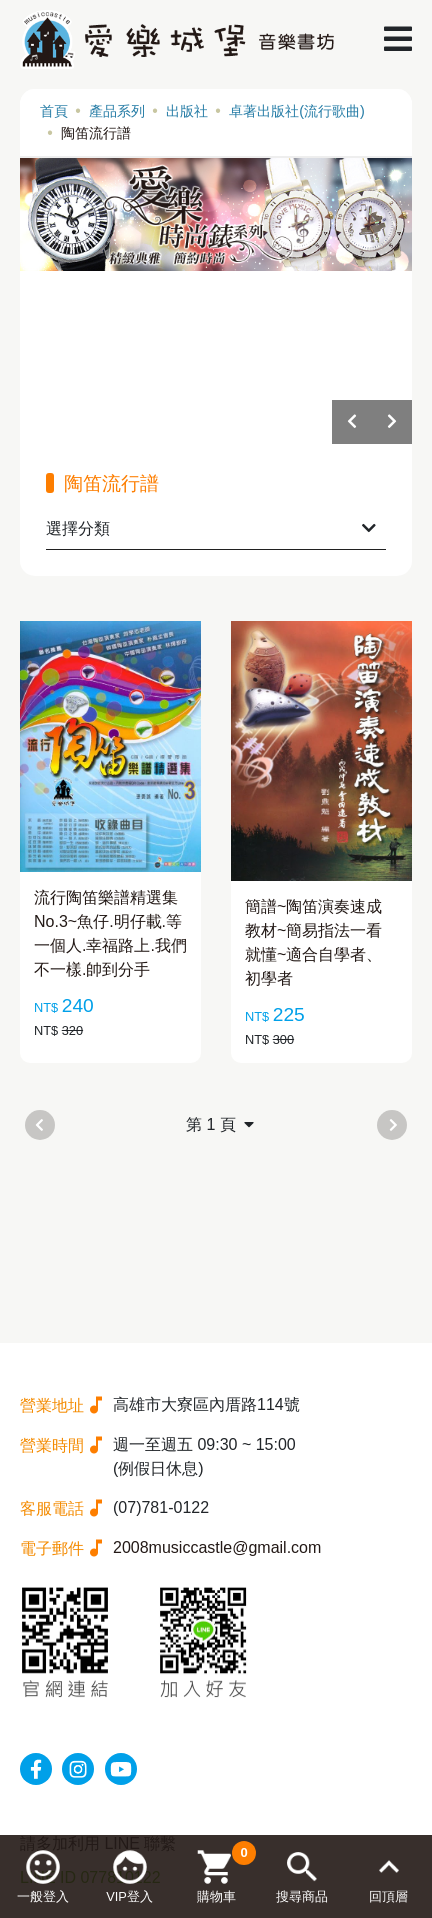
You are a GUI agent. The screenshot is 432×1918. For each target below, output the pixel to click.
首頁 (54, 111)
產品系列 (117, 111)
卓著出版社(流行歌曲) (297, 111)
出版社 (187, 111)
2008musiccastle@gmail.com (217, 1547)
